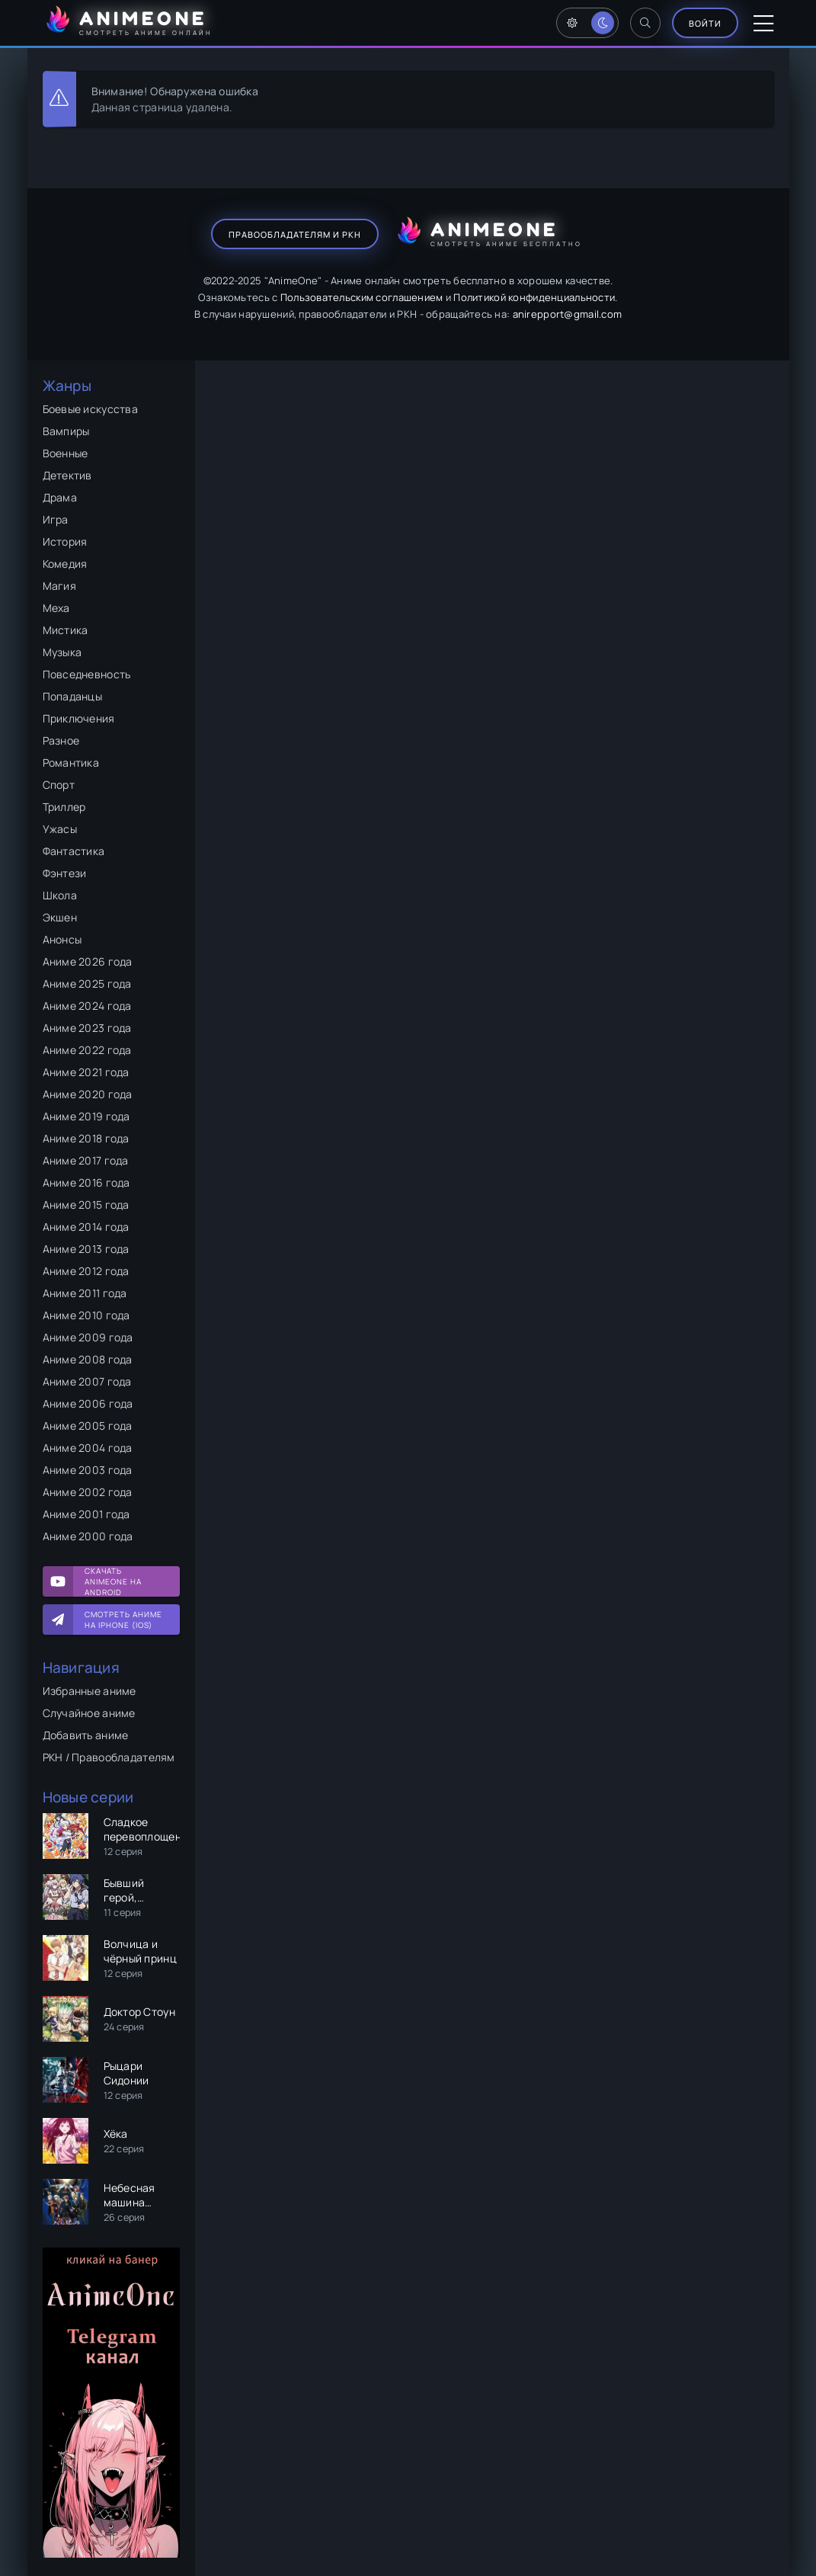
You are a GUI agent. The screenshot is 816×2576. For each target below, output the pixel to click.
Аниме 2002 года (88, 1492)
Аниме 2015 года (86, 1204)
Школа (60, 895)
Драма (60, 497)
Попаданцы (73, 696)
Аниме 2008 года (88, 1359)
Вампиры (66, 431)
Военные (65, 453)
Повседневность (87, 674)
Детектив (67, 475)
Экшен (60, 917)
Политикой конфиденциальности (534, 297)
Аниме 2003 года (88, 1470)
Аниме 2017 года (86, 1160)
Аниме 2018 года (86, 1138)
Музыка (62, 652)
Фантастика (74, 851)
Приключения (79, 718)
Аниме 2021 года (86, 1072)
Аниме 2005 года (88, 1425)
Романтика (71, 762)
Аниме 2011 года (85, 1293)
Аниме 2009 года (88, 1337)
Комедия (65, 563)
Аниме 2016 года (86, 1182)
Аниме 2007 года (87, 1381)
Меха (56, 608)
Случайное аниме (89, 1713)
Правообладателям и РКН (295, 234)
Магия (59, 585)
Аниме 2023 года (87, 1027)
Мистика (65, 630)
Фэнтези (65, 873)
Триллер (64, 806)
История (65, 541)
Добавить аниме (86, 1735)
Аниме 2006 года (88, 1403)
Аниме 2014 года (86, 1226)
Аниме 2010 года (86, 1315)
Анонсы (62, 939)
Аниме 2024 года (87, 1005)
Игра (56, 519)
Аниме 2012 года (86, 1271)
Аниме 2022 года (87, 1050)
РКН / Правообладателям (109, 1757)
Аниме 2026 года (88, 961)
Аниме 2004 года (88, 1447)
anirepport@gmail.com (567, 314)
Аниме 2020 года (88, 1094)
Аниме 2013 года (86, 1249)
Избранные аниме (89, 1691)
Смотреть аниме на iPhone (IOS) (123, 1619)
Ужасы (60, 829)
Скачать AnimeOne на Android (113, 1581)
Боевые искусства (90, 409)
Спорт (59, 784)
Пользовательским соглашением (361, 297)
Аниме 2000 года (88, 1536)
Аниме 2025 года (87, 983)
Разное (61, 740)
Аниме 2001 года (86, 1514)
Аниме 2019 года (86, 1116)
